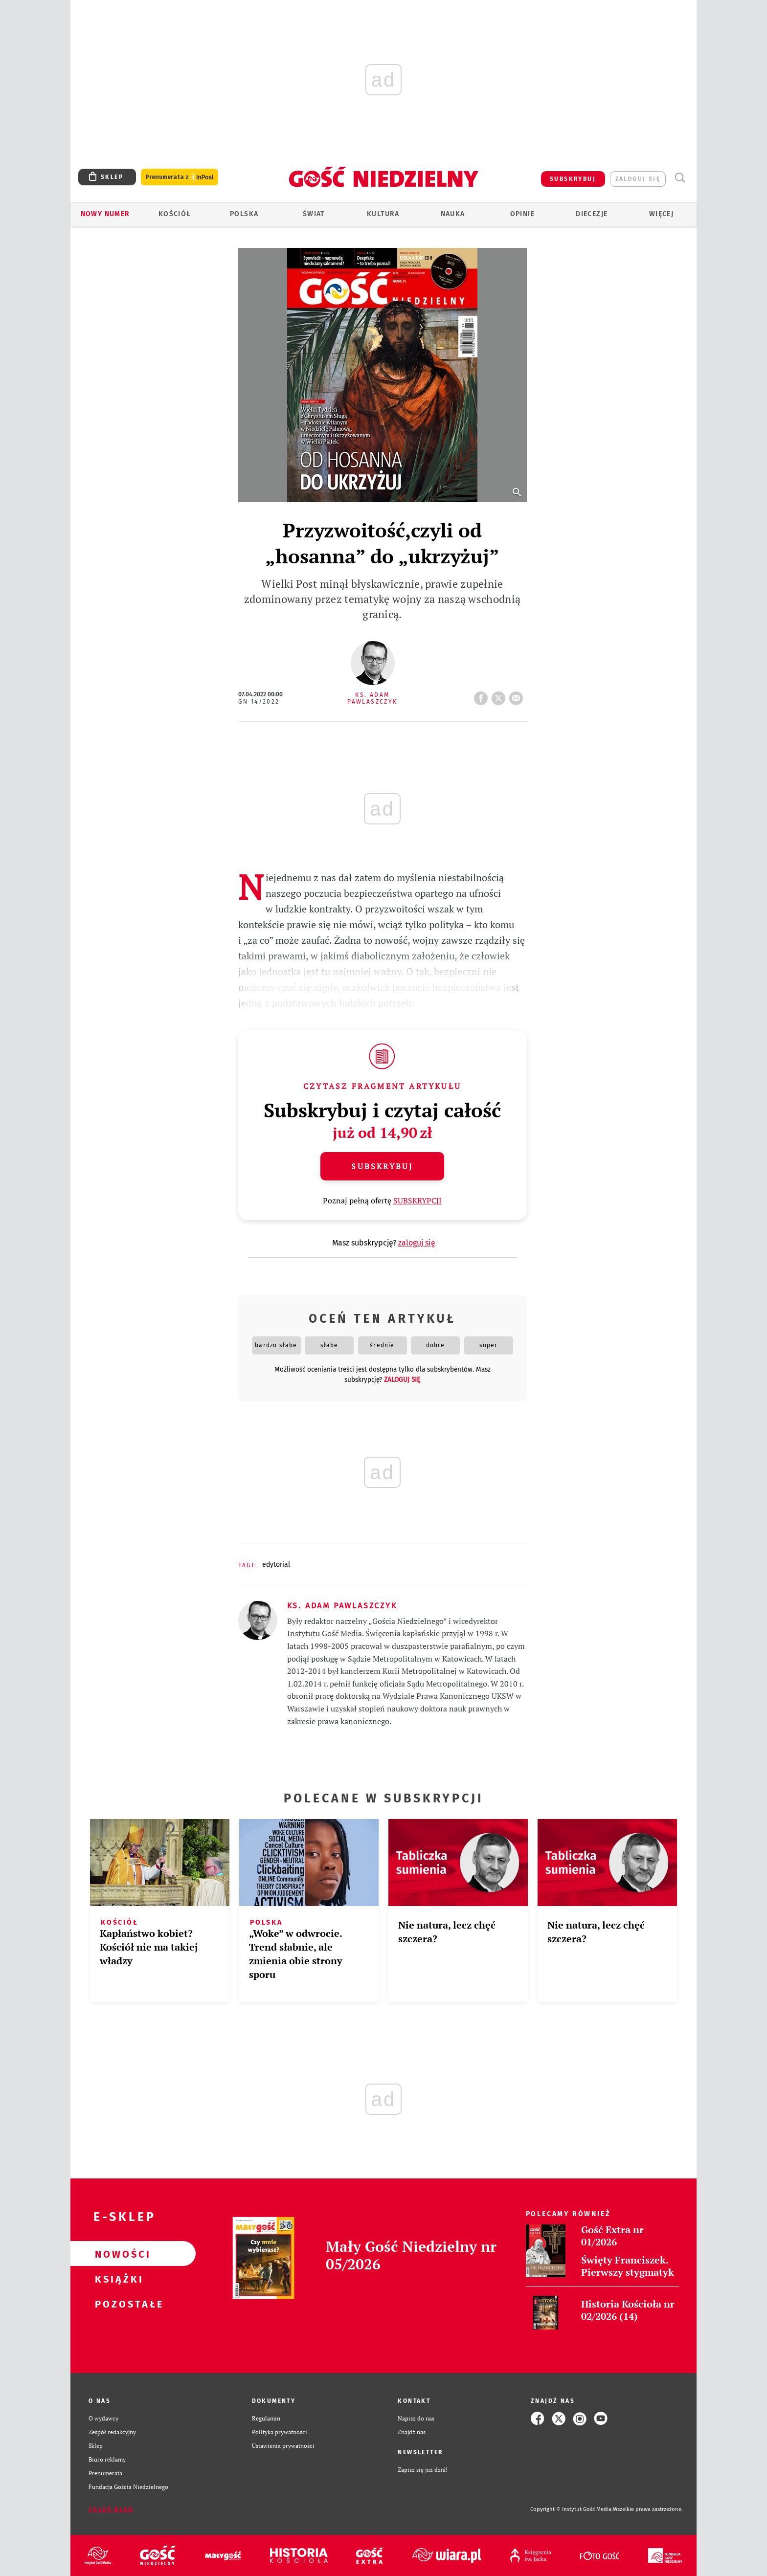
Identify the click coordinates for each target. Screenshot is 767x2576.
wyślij (518, 695)
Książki (117, 2278)
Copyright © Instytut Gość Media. (571, 2509)
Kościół (174, 214)
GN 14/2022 (259, 701)
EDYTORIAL (276, 1564)
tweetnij (500, 695)
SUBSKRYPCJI (417, 1200)
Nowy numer (105, 214)
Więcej (661, 214)
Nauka (453, 214)
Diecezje (592, 214)
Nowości (117, 2253)
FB (483, 695)
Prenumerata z (179, 177)
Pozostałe (117, 2303)
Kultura (383, 214)
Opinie (522, 214)
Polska (244, 214)
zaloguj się (637, 179)
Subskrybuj (382, 1166)
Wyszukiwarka (680, 178)
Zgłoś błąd (111, 2509)
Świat (314, 214)
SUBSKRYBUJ (573, 179)
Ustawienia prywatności (283, 2445)
